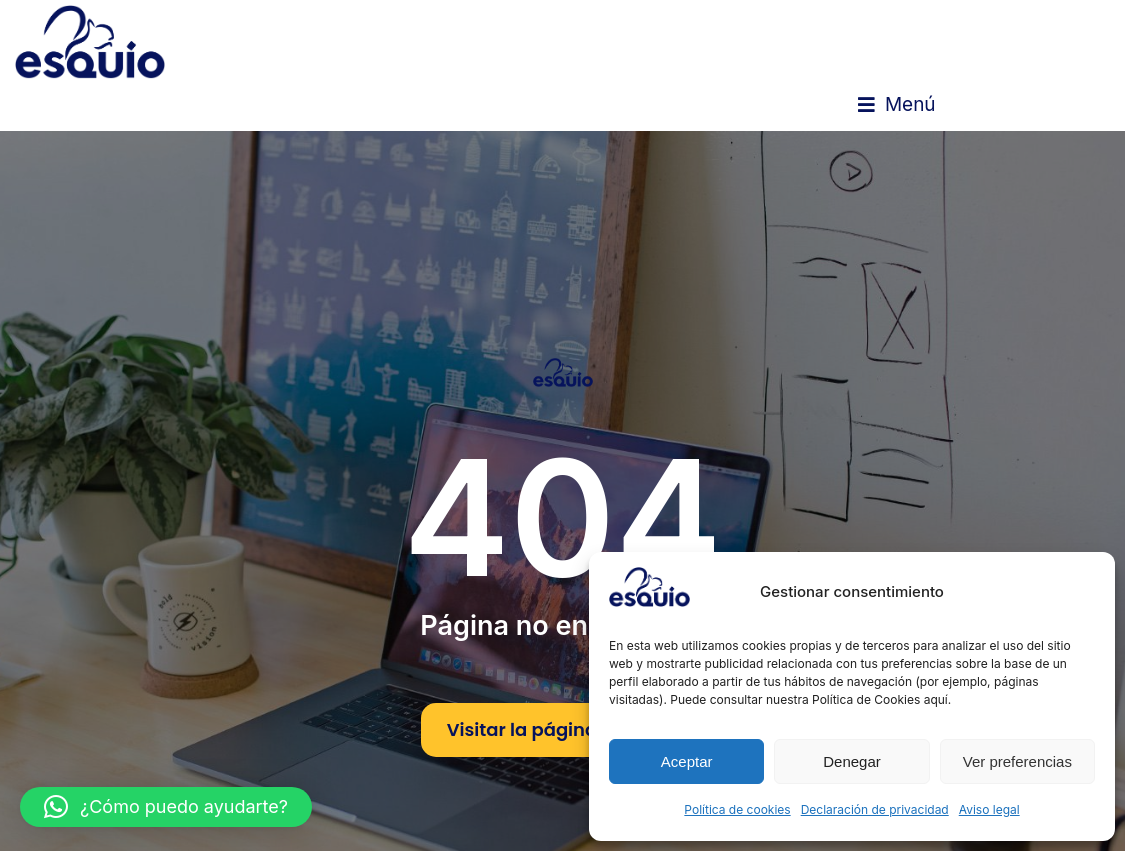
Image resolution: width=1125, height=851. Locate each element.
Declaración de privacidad (875, 809)
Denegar (852, 761)
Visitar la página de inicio (563, 729)
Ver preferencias (1017, 761)
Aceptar (687, 761)
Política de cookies (737, 809)
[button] (897, 105)
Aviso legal (989, 809)
